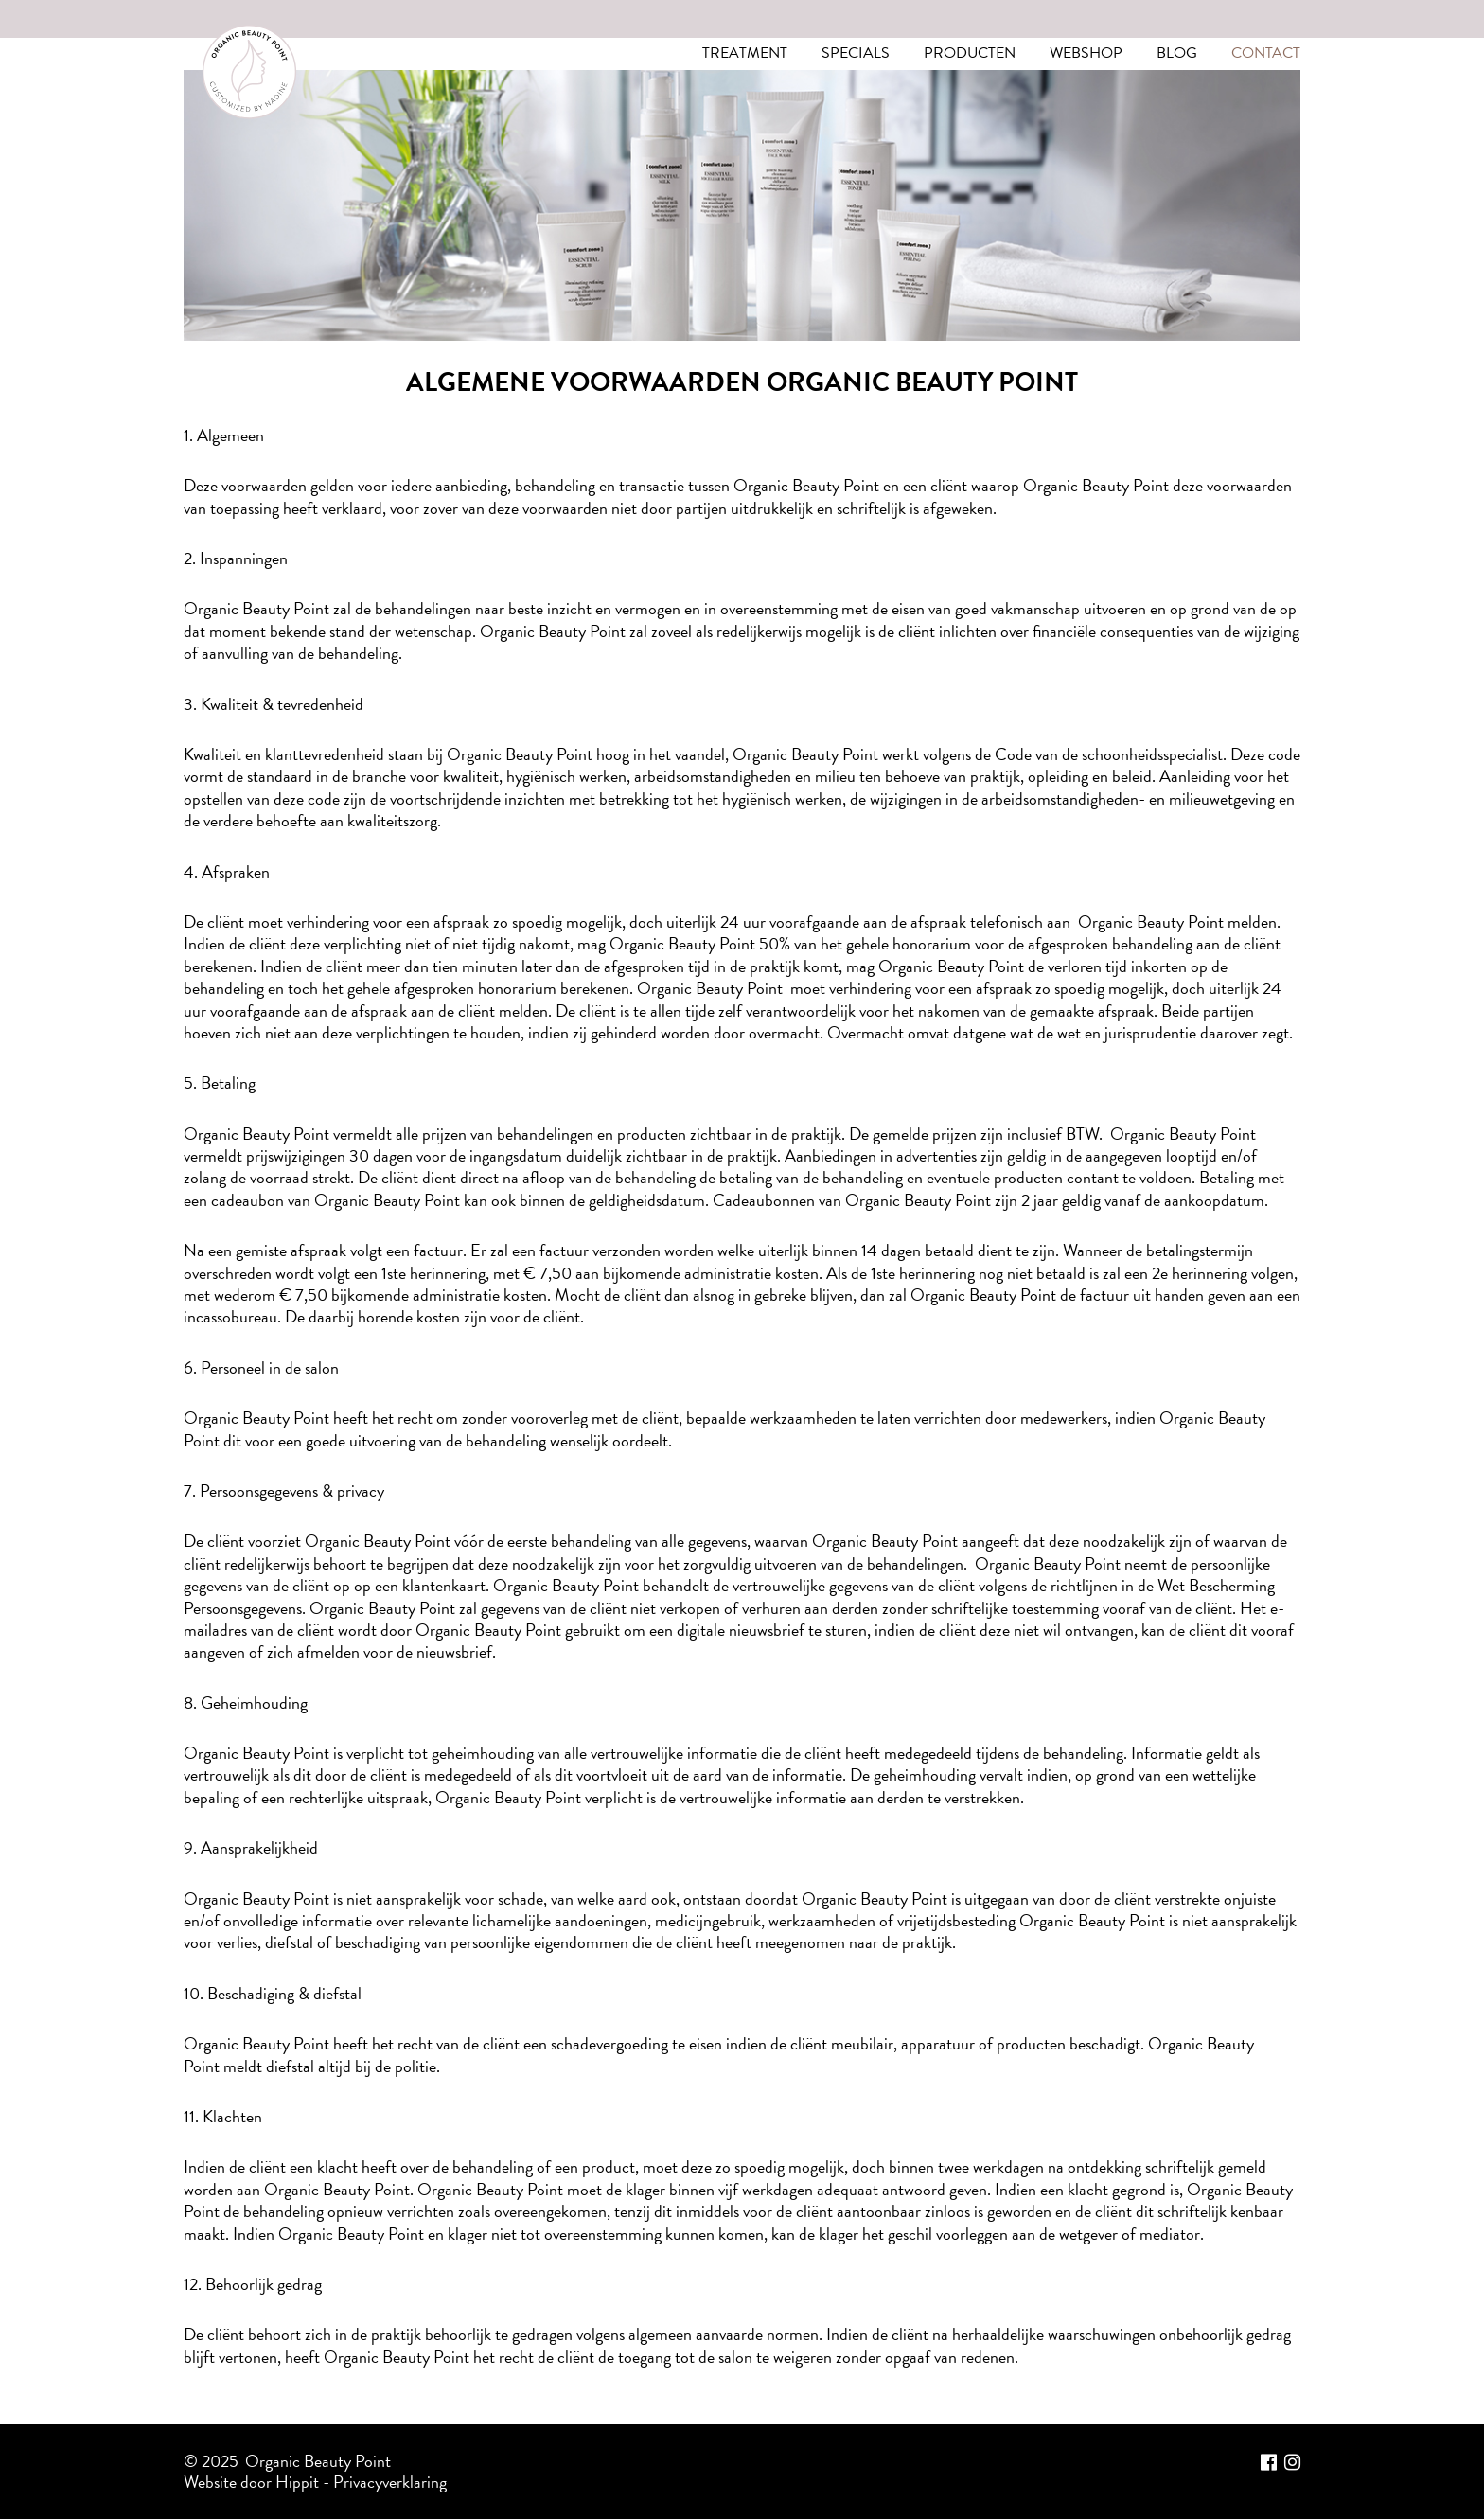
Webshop (1086, 53)
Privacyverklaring (390, 2480)
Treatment (744, 53)
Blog (1177, 53)
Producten (970, 53)
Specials (856, 53)
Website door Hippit (251, 2480)
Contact (1265, 53)
